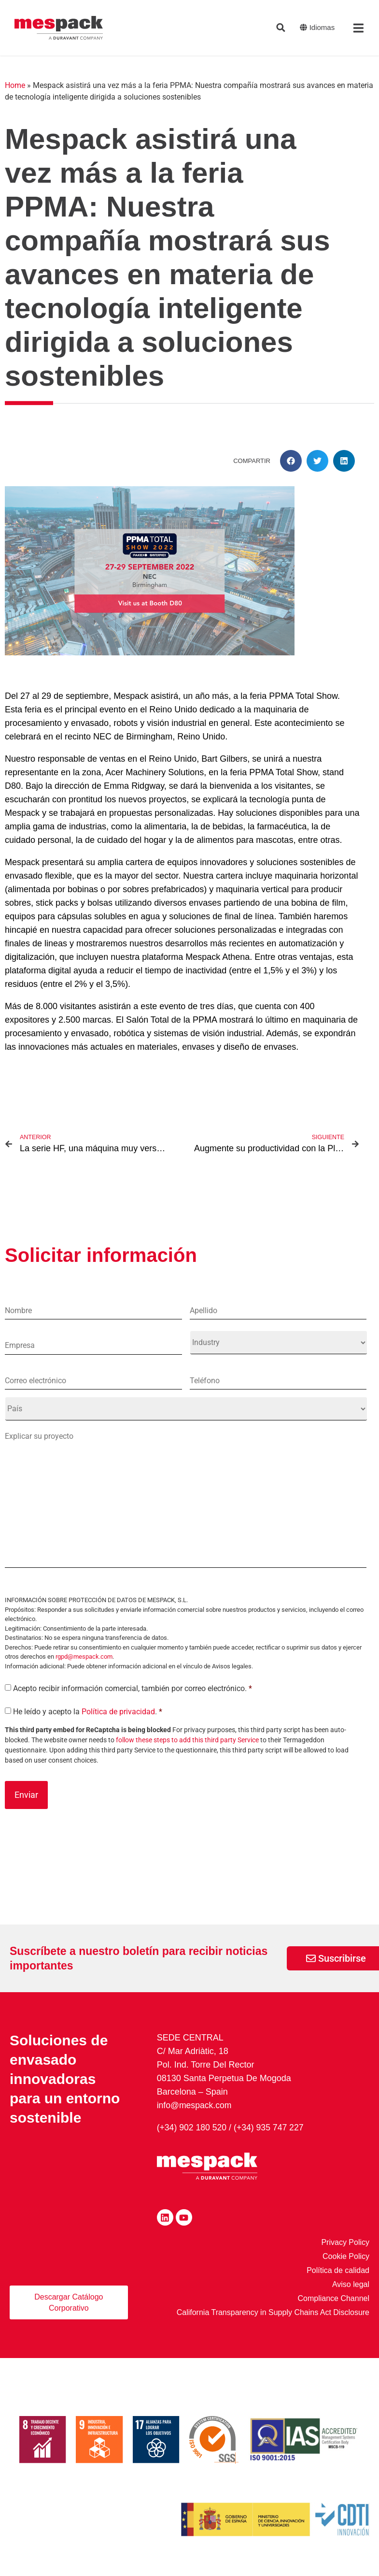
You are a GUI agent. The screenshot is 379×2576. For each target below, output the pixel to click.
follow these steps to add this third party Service (187, 1753)
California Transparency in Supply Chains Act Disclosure (273, 2324)
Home (15, 85)
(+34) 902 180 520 (192, 2139)
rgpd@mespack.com (84, 1670)
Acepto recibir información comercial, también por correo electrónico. (132, 1702)
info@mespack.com (195, 2117)
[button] (291, 461)
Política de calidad (338, 2282)
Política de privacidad (118, 1725)
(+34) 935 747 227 (271, 2139)
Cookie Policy (346, 2268)
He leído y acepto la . (87, 1725)
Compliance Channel (333, 2310)
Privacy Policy (345, 2254)
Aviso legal (350, 2296)
